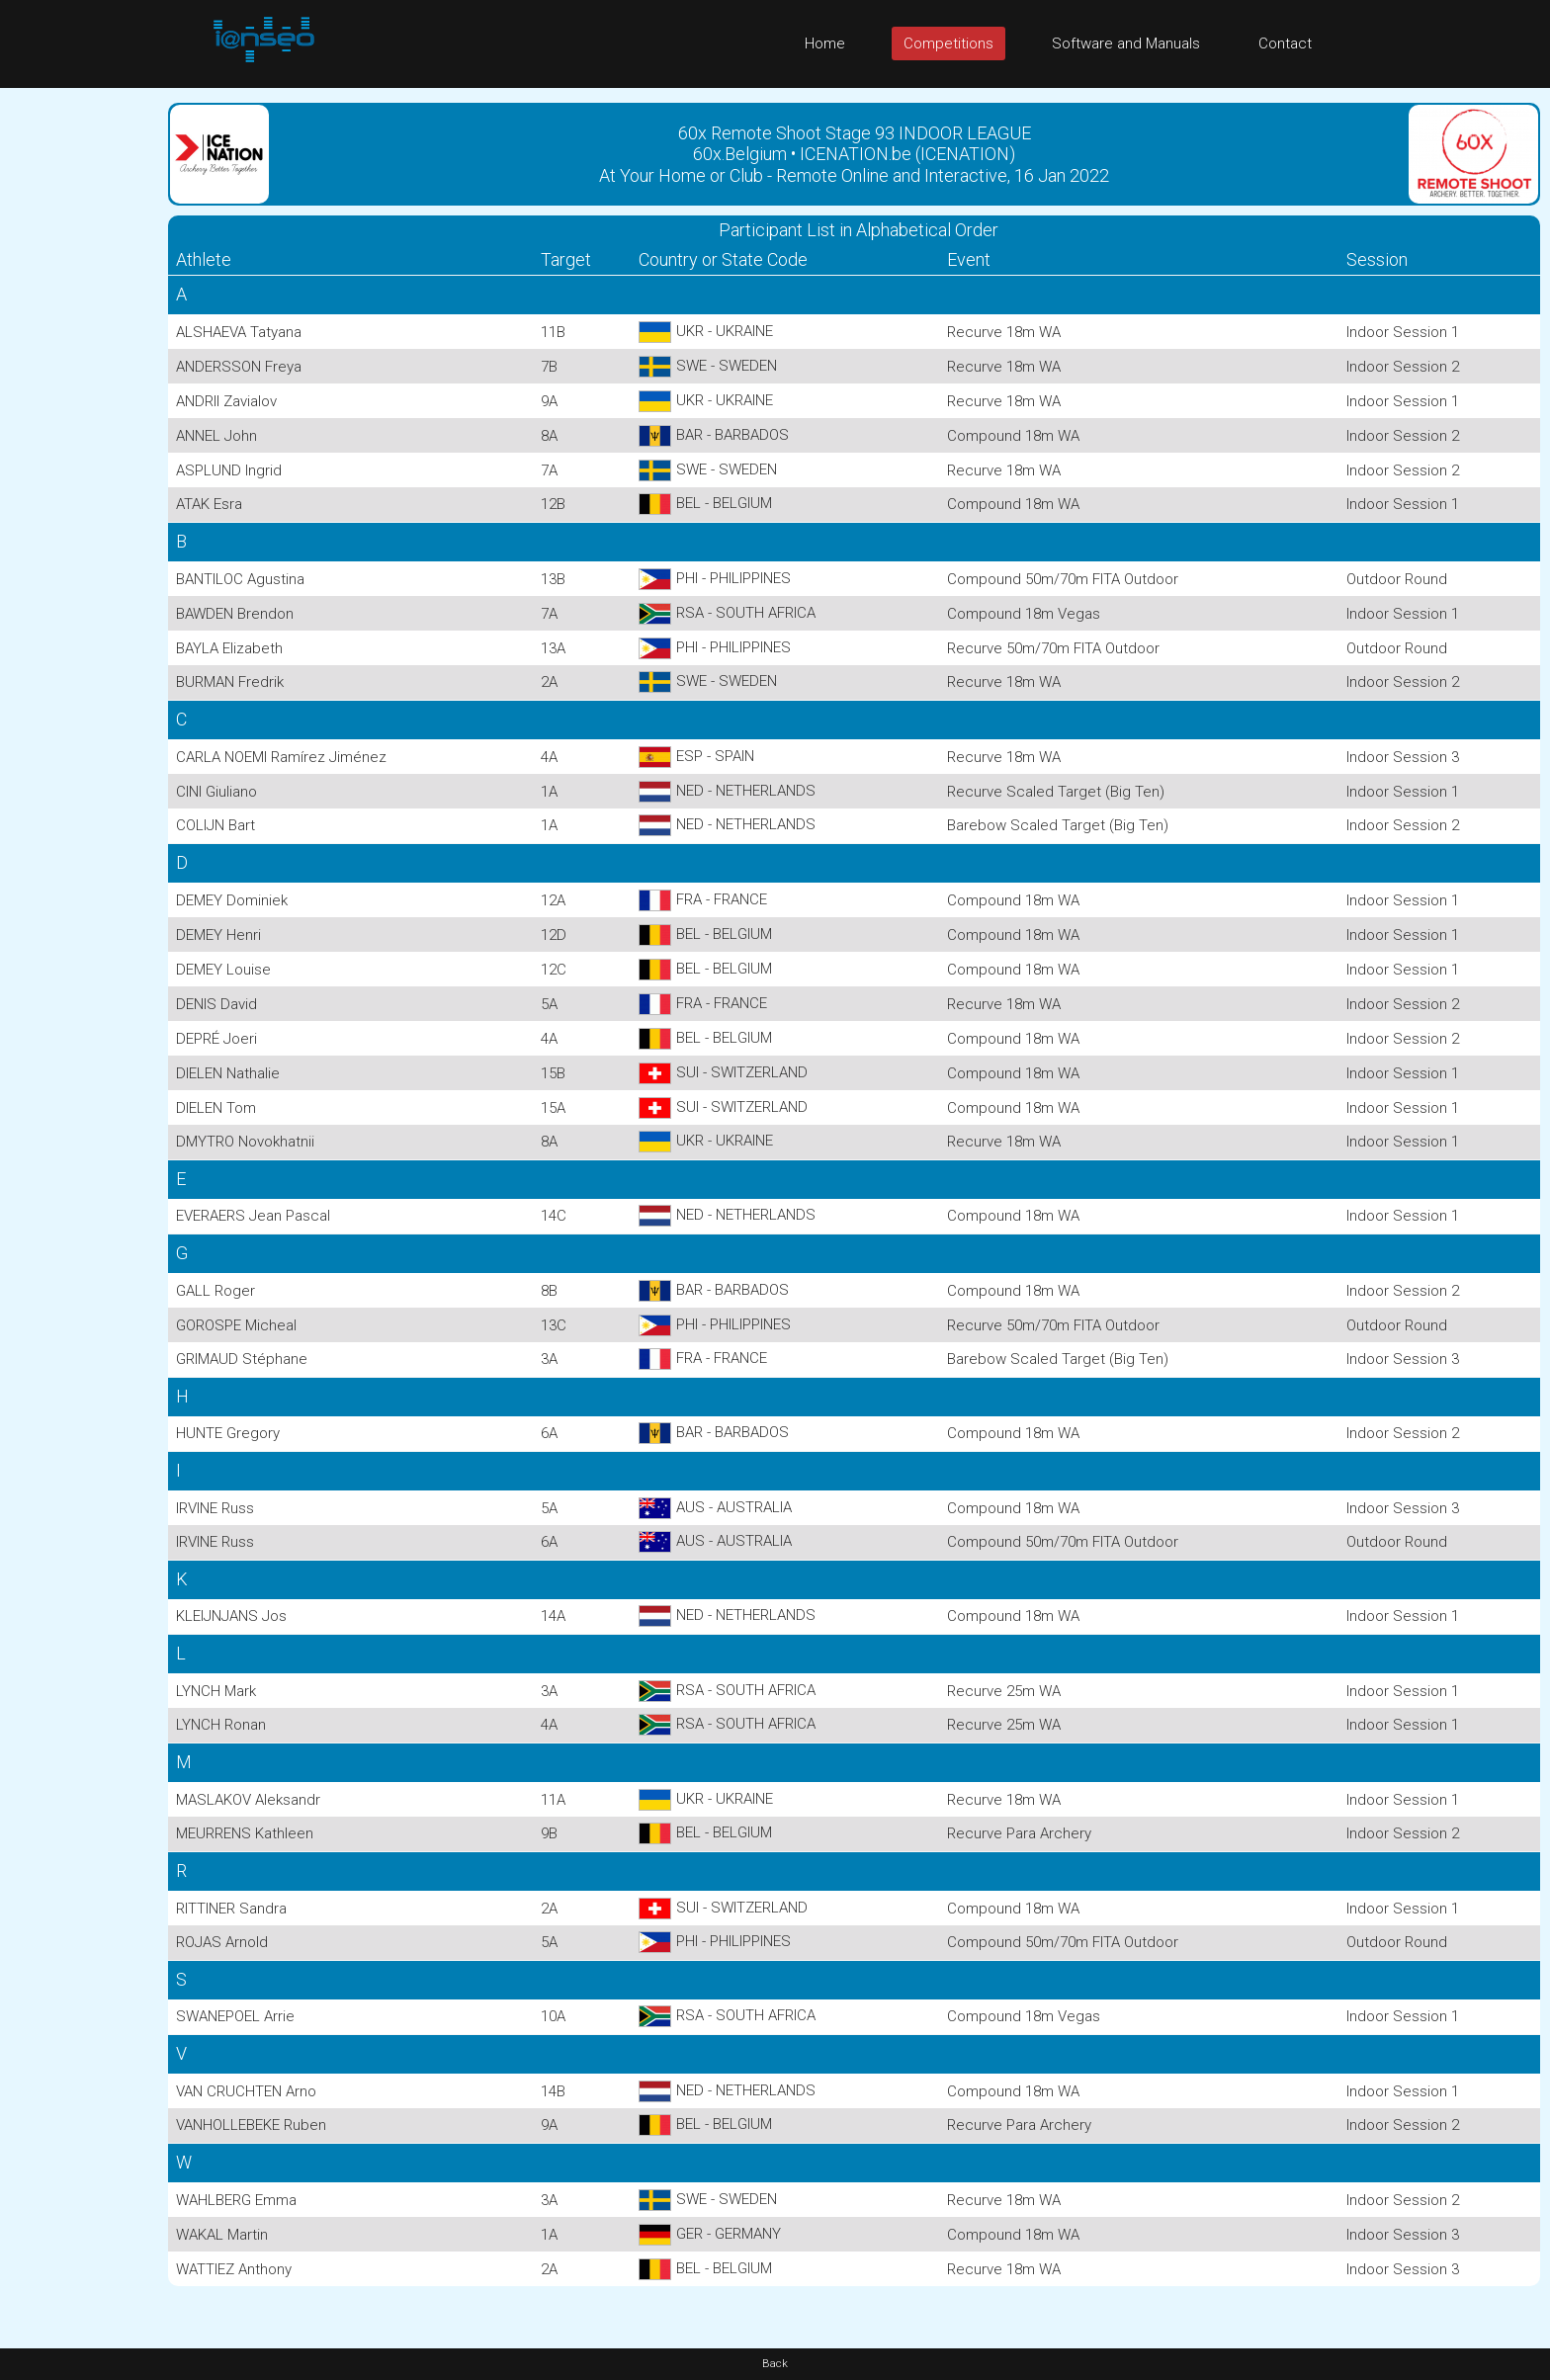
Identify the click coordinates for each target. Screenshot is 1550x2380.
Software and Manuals (1126, 43)
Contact (1285, 43)
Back (775, 2363)
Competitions (948, 43)
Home (825, 43)
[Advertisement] (79, 384)
